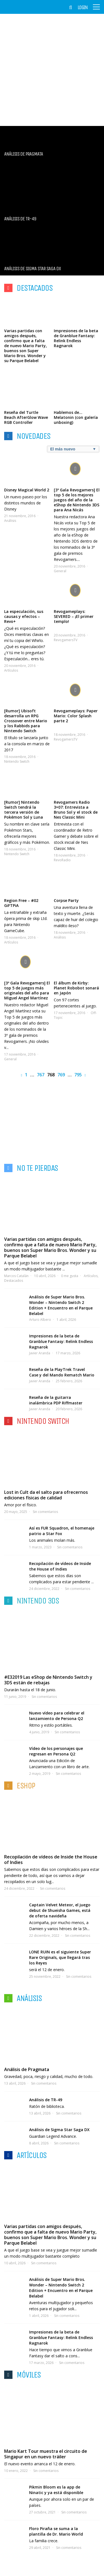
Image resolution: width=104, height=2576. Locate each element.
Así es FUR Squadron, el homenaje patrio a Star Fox (61, 1530)
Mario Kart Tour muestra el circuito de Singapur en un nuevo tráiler (45, 2454)
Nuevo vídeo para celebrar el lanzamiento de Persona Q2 (56, 1715)
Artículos (11, 670)
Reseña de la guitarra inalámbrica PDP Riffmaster (55, 1400)
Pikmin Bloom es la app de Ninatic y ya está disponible (56, 2489)
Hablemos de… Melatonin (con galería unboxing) (76, 417)
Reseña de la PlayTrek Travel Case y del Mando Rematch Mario (61, 1372)
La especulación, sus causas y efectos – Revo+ (23, 616)
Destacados (13, 1280)
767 (40, 1074)
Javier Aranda (39, 1353)
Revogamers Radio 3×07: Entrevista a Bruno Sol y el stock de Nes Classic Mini (76, 810)
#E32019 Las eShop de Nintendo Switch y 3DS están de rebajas (48, 1680)
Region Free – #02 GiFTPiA (21, 903)
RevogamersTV (65, 640)
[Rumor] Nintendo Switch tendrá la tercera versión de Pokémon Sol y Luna (23, 810)
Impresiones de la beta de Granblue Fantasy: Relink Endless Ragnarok (76, 338)
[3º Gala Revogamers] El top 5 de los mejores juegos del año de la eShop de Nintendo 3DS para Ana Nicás (77, 499)
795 (78, 1074)
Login (83, 7)
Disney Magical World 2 (26, 489)
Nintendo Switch (16, 761)
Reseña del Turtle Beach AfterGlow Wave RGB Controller (26, 417)
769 (61, 1074)
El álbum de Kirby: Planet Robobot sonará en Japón (76, 988)
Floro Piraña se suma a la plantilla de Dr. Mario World (56, 2531)
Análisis (10, 520)
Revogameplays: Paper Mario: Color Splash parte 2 (76, 715)
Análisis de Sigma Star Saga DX (59, 2129)
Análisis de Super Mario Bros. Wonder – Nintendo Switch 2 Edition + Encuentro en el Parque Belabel (61, 1305)
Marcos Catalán (16, 1275)
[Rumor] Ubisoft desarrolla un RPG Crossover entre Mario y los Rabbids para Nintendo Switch (25, 720)
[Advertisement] (52, 70)
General (60, 571)
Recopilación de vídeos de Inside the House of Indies (60, 1566)
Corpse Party (66, 900)
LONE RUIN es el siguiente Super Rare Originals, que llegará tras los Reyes (60, 1957)
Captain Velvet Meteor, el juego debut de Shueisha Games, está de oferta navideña (59, 1910)
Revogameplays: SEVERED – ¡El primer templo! (73, 616)
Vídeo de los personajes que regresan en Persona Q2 (56, 1751)
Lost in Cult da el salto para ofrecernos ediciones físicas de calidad (46, 1495)
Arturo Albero (40, 1319)
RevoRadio (62, 860)
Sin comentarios (45, 1511)
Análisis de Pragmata (26, 2069)
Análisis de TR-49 (45, 2099)
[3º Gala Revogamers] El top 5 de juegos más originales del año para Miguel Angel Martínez (27, 990)
